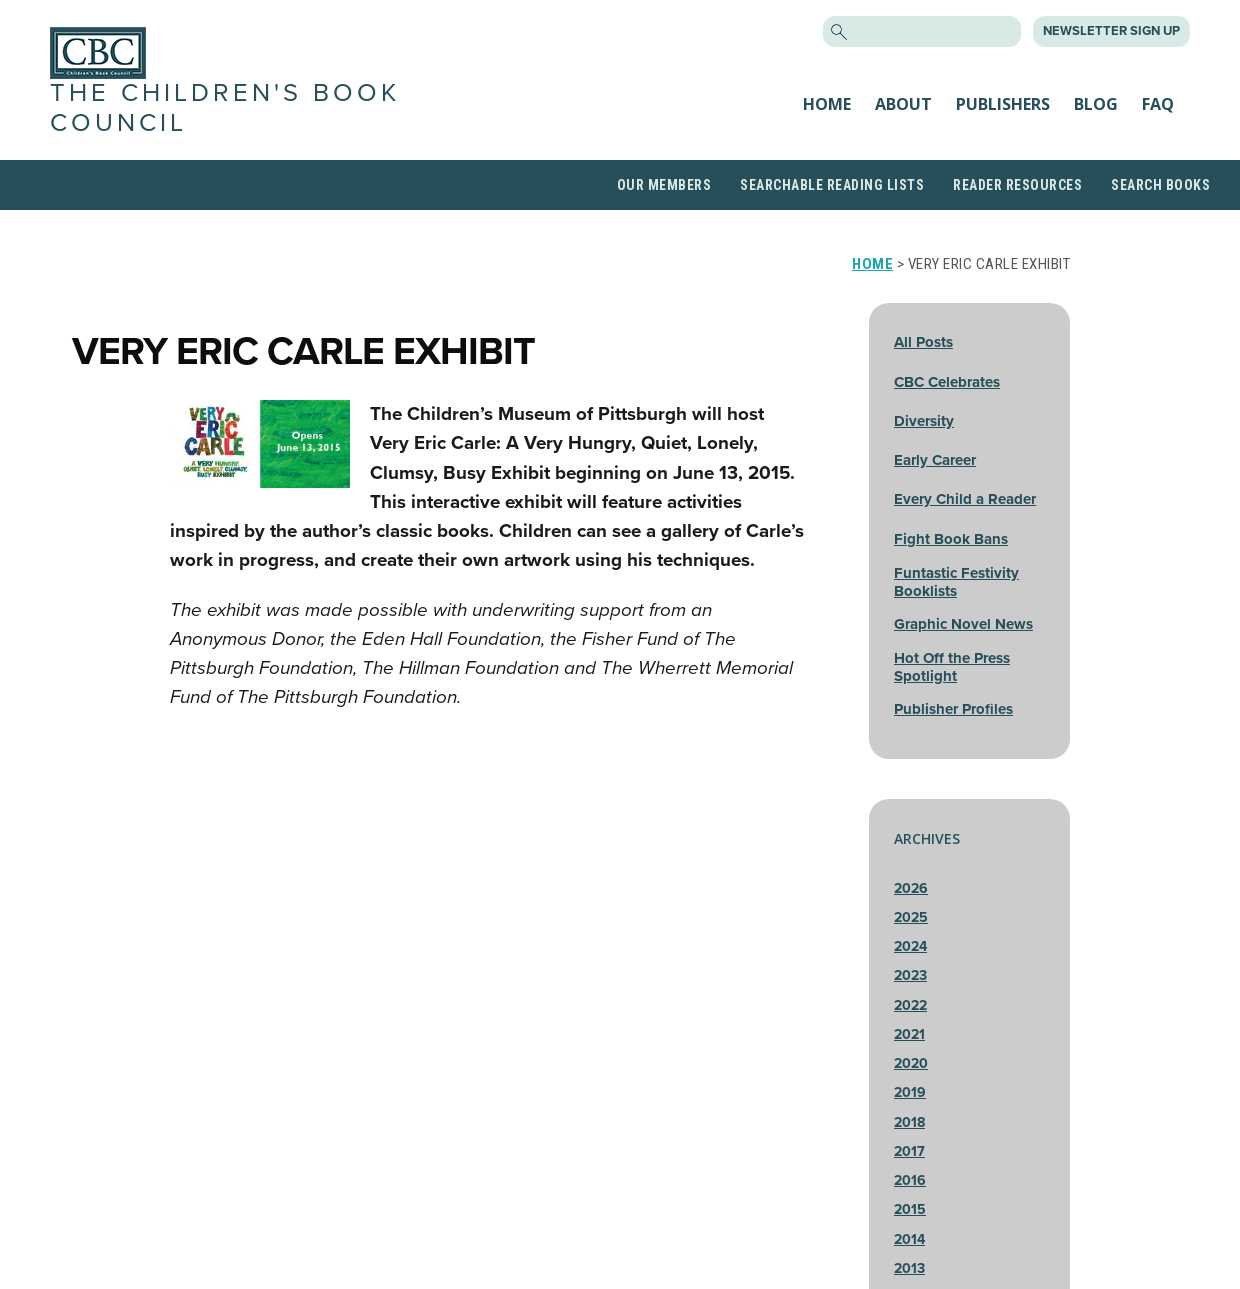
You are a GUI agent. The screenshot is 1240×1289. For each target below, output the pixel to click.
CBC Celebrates (947, 382)
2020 (911, 1063)
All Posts (923, 342)
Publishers (1003, 104)
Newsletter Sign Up (1111, 31)
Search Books (1160, 185)
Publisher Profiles (953, 709)
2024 (910, 946)
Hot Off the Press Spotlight (952, 667)
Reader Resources (1017, 185)
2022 (910, 1005)
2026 (911, 888)
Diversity (924, 421)
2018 (909, 1122)
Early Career (935, 460)
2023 (910, 975)
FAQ (1158, 104)
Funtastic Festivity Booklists (956, 582)
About (903, 104)
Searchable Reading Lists (832, 185)
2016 (910, 1180)
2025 (911, 917)
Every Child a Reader (965, 499)
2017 (909, 1151)
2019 (910, 1092)
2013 (909, 1268)
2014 (909, 1239)
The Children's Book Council (225, 107)
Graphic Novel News (963, 624)
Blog (1096, 104)
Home (827, 104)
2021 (909, 1034)
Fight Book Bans (951, 539)
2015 (910, 1209)
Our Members (664, 185)
